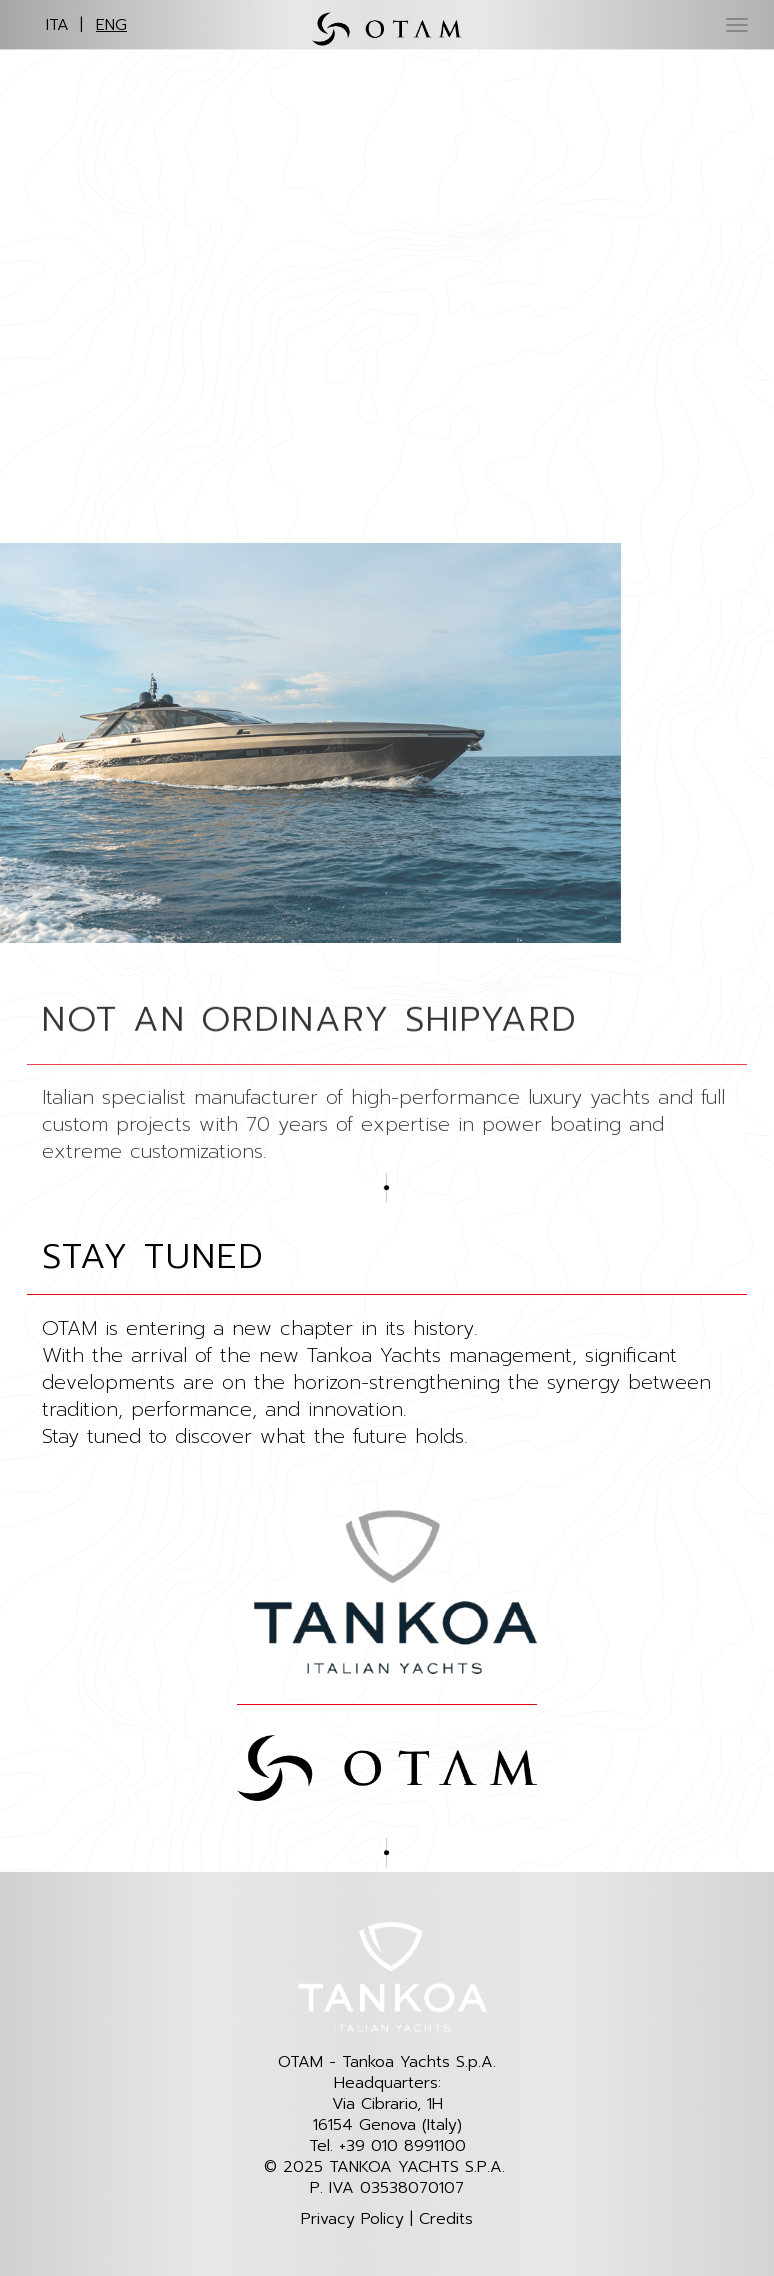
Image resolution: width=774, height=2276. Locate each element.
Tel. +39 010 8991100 (387, 2146)
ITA (57, 25)
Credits (446, 2219)
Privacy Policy (352, 2219)
